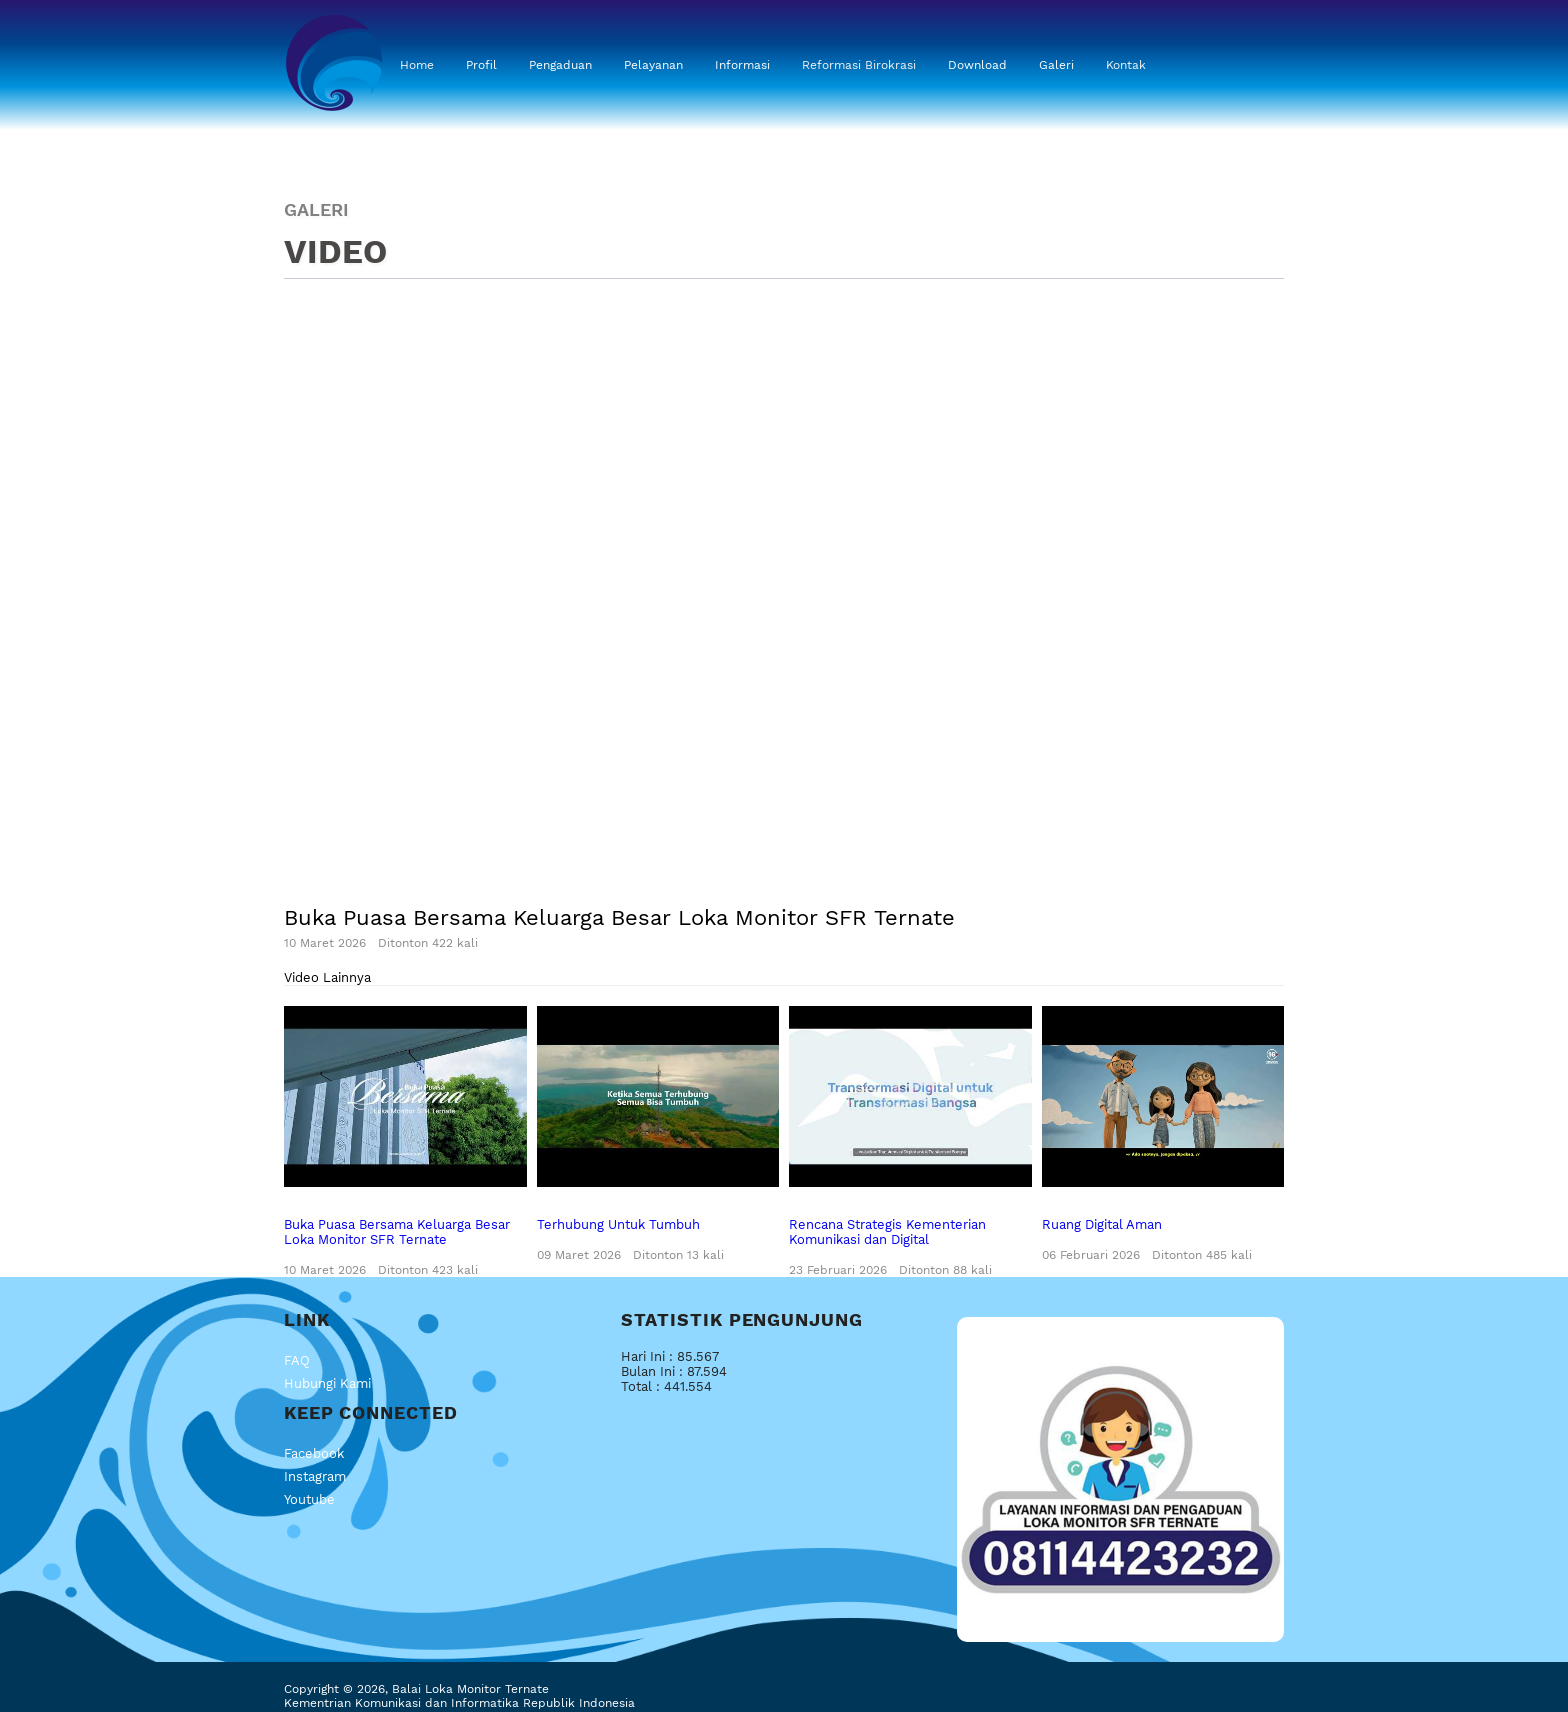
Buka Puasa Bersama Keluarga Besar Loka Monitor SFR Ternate (405, 1142)
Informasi (742, 65)
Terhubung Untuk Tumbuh (658, 1134)
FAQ (297, 1360)
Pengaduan (560, 65)
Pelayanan (653, 65)
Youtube (309, 1499)
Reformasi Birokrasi (859, 65)
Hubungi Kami (327, 1383)
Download (977, 65)
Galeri (1056, 65)
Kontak (1126, 65)
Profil (481, 65)
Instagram (315, 1476)
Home (417, 65)
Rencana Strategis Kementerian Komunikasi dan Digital (910, 1142)
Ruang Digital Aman (1163, 1134)
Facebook (314, 1453)
